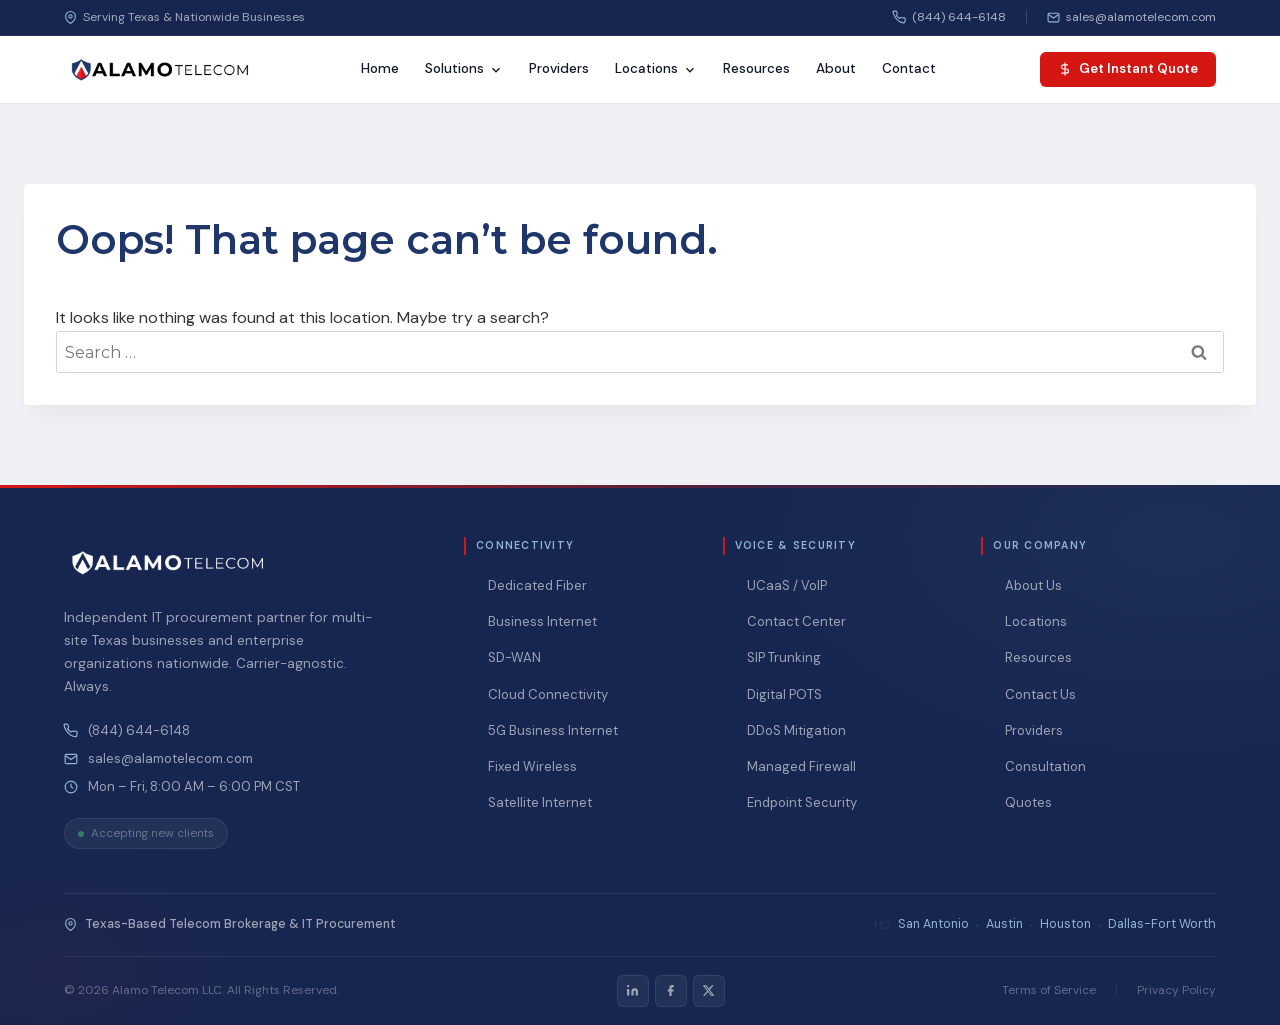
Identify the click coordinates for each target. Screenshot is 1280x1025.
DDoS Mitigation (796, 730)
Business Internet (542, 621)
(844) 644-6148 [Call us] (949, 17)
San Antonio (933, 924)
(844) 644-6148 (139, 731)
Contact (909, 68)
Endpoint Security (802, 802)
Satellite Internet (540, 802)
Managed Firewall (801, 766)
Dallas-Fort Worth (1162, 924)
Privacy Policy (1176, 990)
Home (380, 68)
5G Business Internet (553, 730)
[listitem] (633, 991)
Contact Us (1040, 694)
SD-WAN (514, 657)
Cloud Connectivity (548, 694)
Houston (1065, 924)
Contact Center (796, 621)
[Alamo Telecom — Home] (160, 70)
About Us (1033, 585)
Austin (1004, 924)
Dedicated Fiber (537, 585)
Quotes (1028, 802)
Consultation (1045, 766)
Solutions (464, 68)
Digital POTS (784, 694)
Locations (656, 68)
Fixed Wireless (532, 766)
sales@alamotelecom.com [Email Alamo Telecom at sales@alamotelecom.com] (170, 759)
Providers (559, 68)
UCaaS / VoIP (787, 585)
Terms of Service (1049, 990)
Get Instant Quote (1128, 68)
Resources (756, 68)
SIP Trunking (784, 657)
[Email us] (1131, 17)
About (836, 68)
